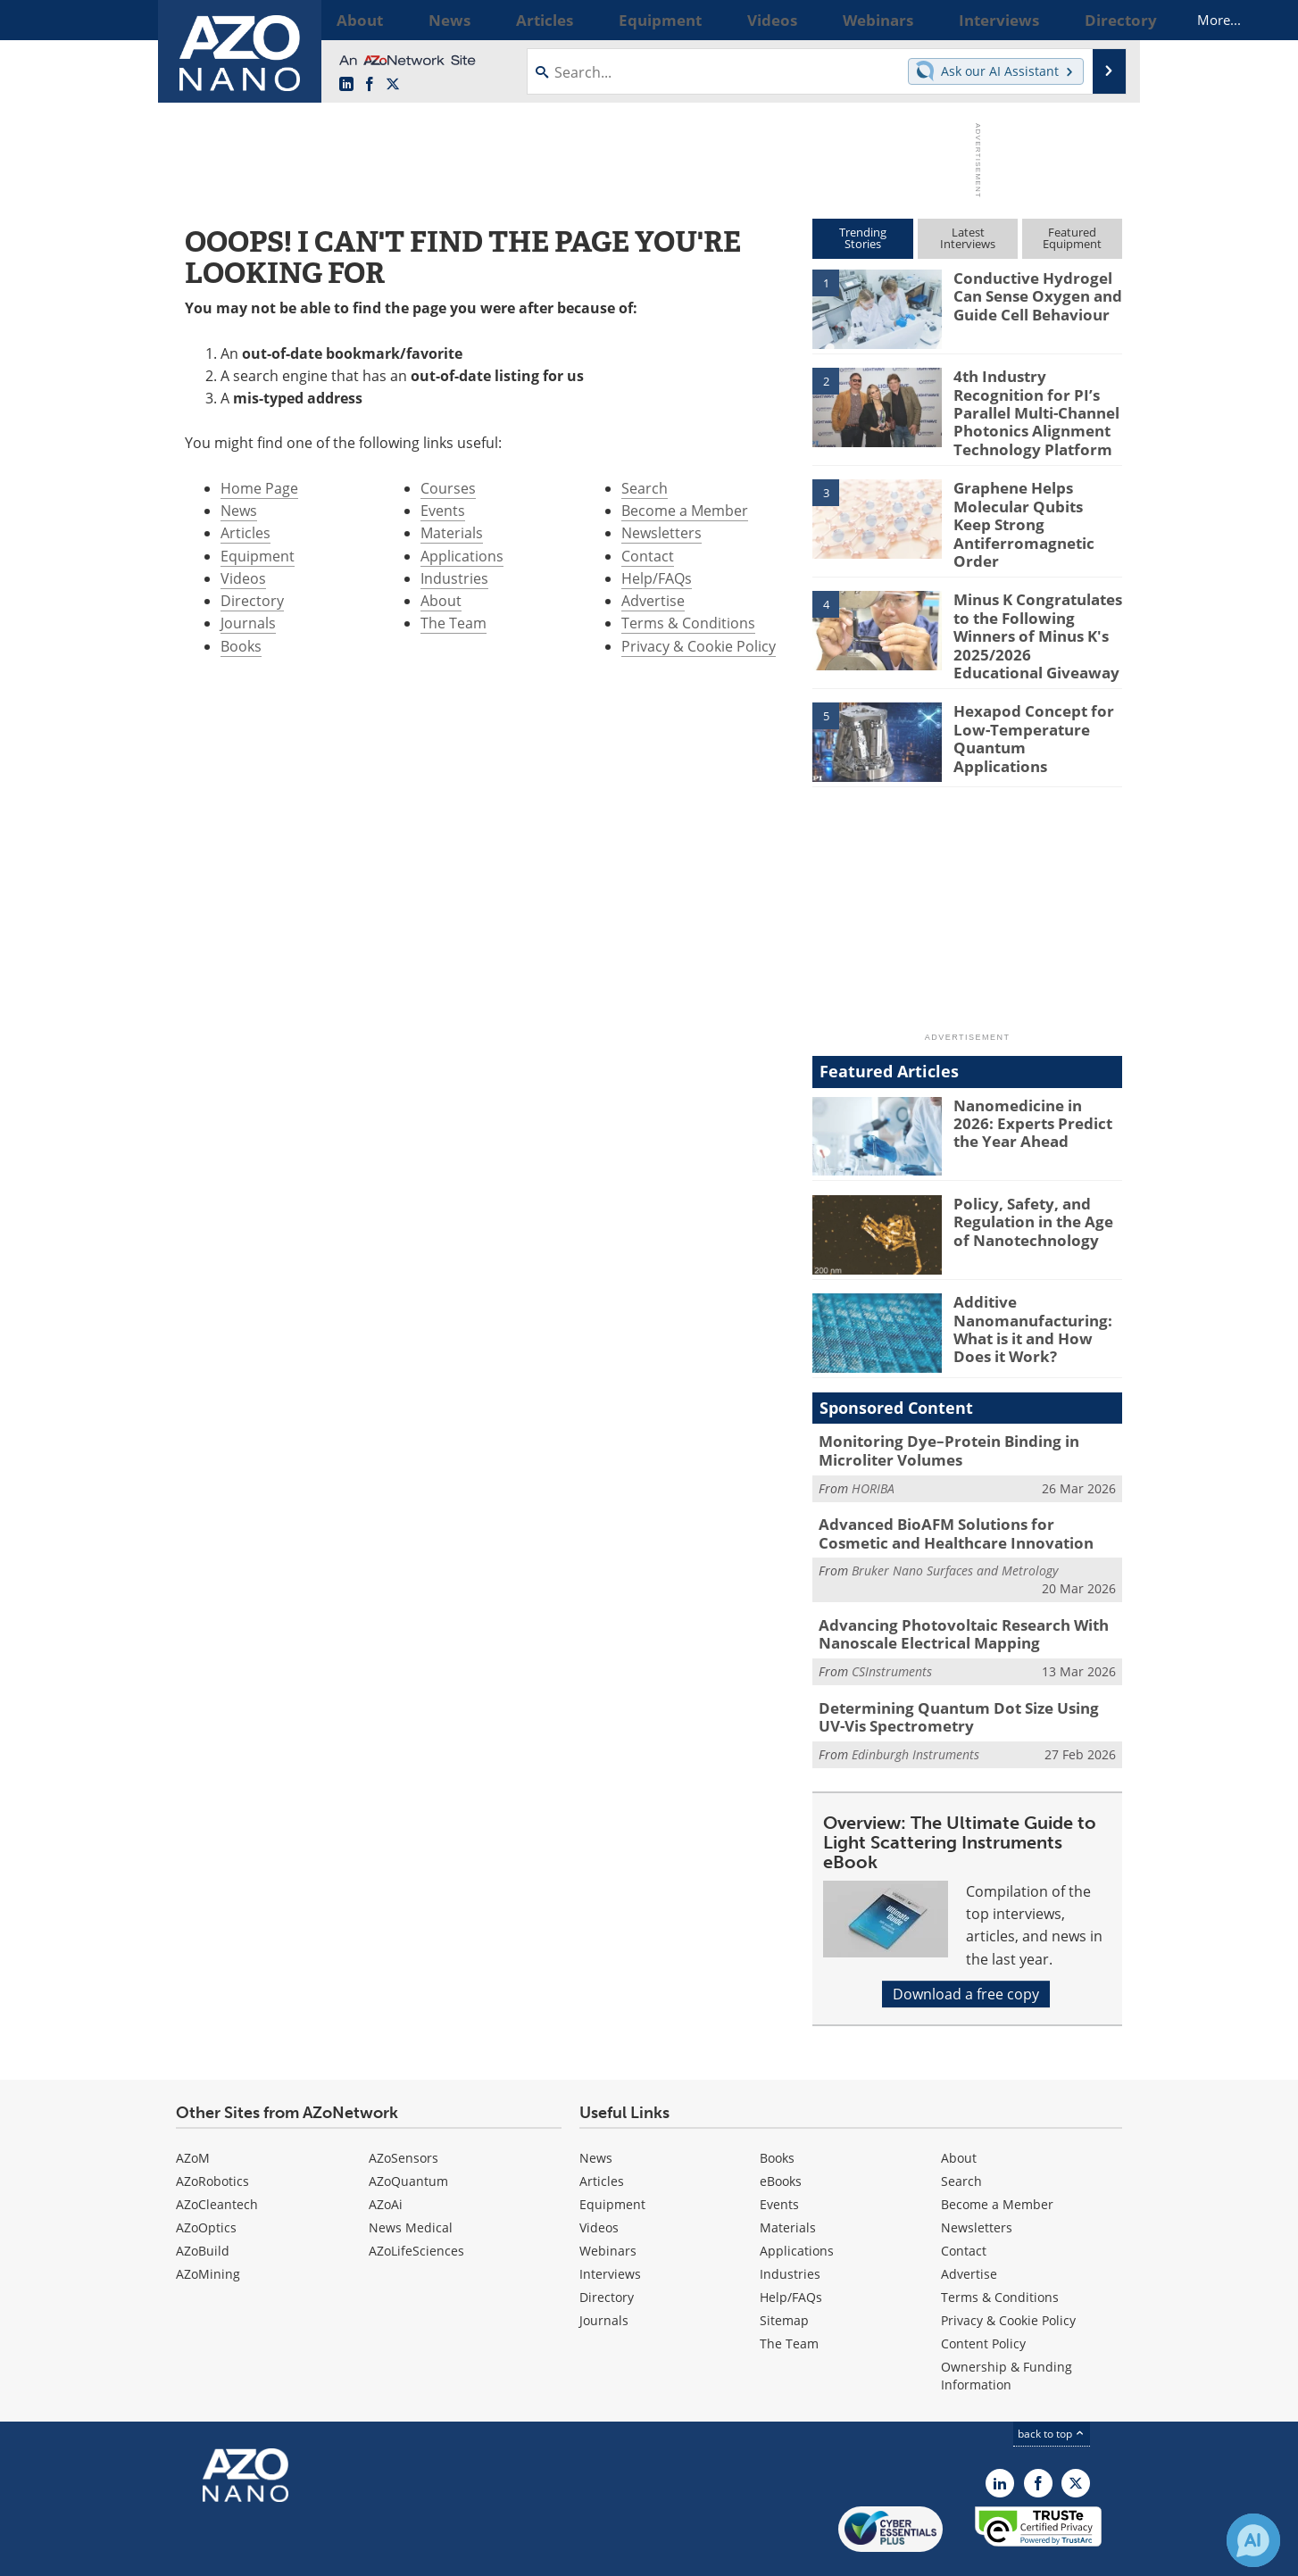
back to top (1052, 2381)
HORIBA (873, 1449)
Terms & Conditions (688, 623)
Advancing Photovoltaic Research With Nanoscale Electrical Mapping (949, 1590)
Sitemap (784, 2268)
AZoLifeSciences (416, 2198)
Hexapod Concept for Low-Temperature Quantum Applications (1030, 693)
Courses (448, 488)
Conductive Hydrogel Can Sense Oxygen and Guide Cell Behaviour (1029, 294)
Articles (245, 533)
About (441, 601)
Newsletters (661, 533)
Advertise (653, 601)
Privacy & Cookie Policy (698, 646)
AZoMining (208, 2222)
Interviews (610, 2222)
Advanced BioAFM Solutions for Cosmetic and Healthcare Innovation (956, 1493)
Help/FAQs (656, 578)
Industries (454, 578)
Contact (647, 556)
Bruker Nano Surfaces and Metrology (955, 1527)
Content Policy (983, 2291)
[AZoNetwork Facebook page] (369, 85)
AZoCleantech (217, 2152)
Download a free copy (966, 1942)
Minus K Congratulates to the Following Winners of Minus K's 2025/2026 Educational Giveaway (1037, 602)
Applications (461, 556)
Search (644, 488)
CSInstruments (892, 1624)
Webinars (608, 2198)
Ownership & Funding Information (1006, 2323)
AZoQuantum (408, 2129)
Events (442, 510)
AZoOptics (206, 2175)
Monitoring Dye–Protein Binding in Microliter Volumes (936, 1415)
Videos (243, 578)
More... (1098, 20)
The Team (453, 623)
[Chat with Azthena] (1253, 2540)
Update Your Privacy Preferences (311, 2553)
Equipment (257, 556)
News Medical (411, 2175)
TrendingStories (862, 238)
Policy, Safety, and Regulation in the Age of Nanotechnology (1034, 1184)
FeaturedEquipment (1072, 238)
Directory (252, 601)
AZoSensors (403, 2106)
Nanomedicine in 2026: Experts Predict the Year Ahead (1035, 1086)
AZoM (193, 2106)
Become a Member (684, 510)
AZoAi (386, 2152)
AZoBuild (202, 2198)
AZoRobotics (212, 2129)
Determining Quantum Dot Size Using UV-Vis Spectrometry (968, 1668)
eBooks (781, 2129)
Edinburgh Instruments (915, 1702)
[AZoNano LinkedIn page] (346, 85)
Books (241, 646)
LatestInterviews (967, 238)
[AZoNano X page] (393, 85)
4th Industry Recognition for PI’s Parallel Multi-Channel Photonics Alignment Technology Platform (1037, 408)
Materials (451, 533)
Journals (248, 623)
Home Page (259, 488)
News (238, 510)
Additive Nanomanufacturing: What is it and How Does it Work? (1035, 1292)
